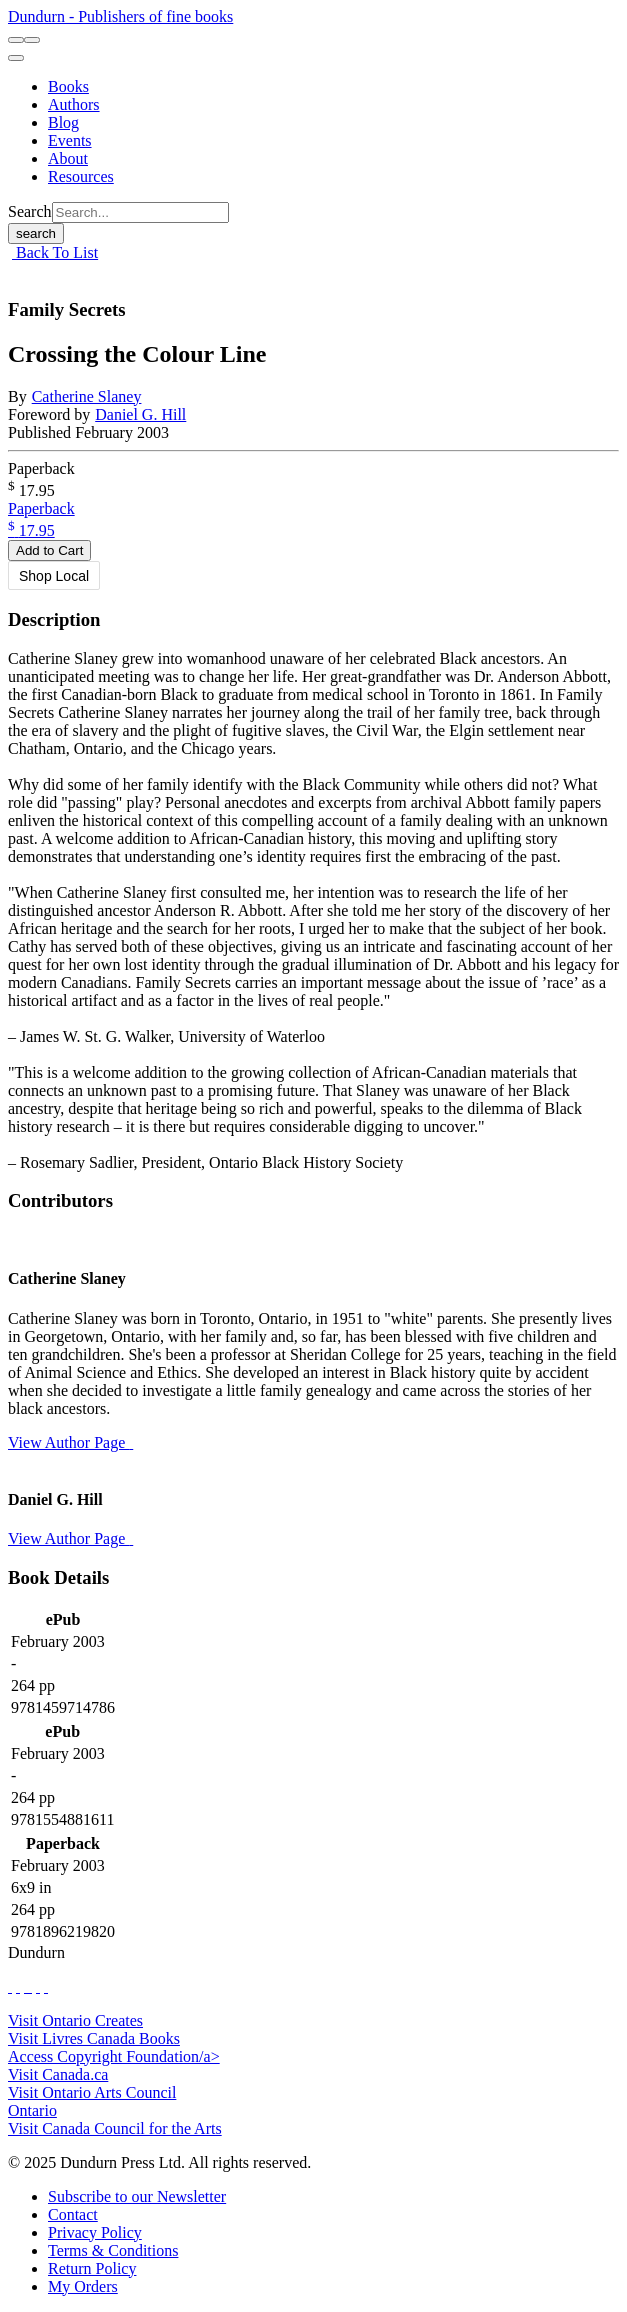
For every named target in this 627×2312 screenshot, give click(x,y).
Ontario (32, 2110)
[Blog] (63, 122)
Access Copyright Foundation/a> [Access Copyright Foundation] (114, 2056)
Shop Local (54, 576)
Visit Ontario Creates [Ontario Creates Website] (75, 2020)
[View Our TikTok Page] (26, 1986)
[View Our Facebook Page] (10, 1986)
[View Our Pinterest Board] (38, 1986)
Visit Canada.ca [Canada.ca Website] (58, 2074)
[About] (68, 158)
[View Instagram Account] (30, 1986)
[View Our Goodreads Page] (46, 1986)
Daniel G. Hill (140, 414)
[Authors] (74, 104)
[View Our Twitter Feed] (18, 1986)
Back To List (55, 252)
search (36, 233)
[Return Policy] (92, 2268)
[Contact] (73, 2214)
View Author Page (70, 1442)
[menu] (16, 58)
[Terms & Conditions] (113, 2250)
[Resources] (81, 176)
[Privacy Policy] (95, 2232)
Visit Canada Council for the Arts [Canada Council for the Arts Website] (115, 2128)
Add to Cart (49, 550)
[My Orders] (83, 2286)
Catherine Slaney (87, 396)
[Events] (70, 140)
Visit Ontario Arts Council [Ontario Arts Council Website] (92, 2092)
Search (30, 211)
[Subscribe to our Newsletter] (137, 2196)
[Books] (68, 86)
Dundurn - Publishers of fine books (120, 16)
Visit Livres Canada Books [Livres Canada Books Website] (94, 2038)
